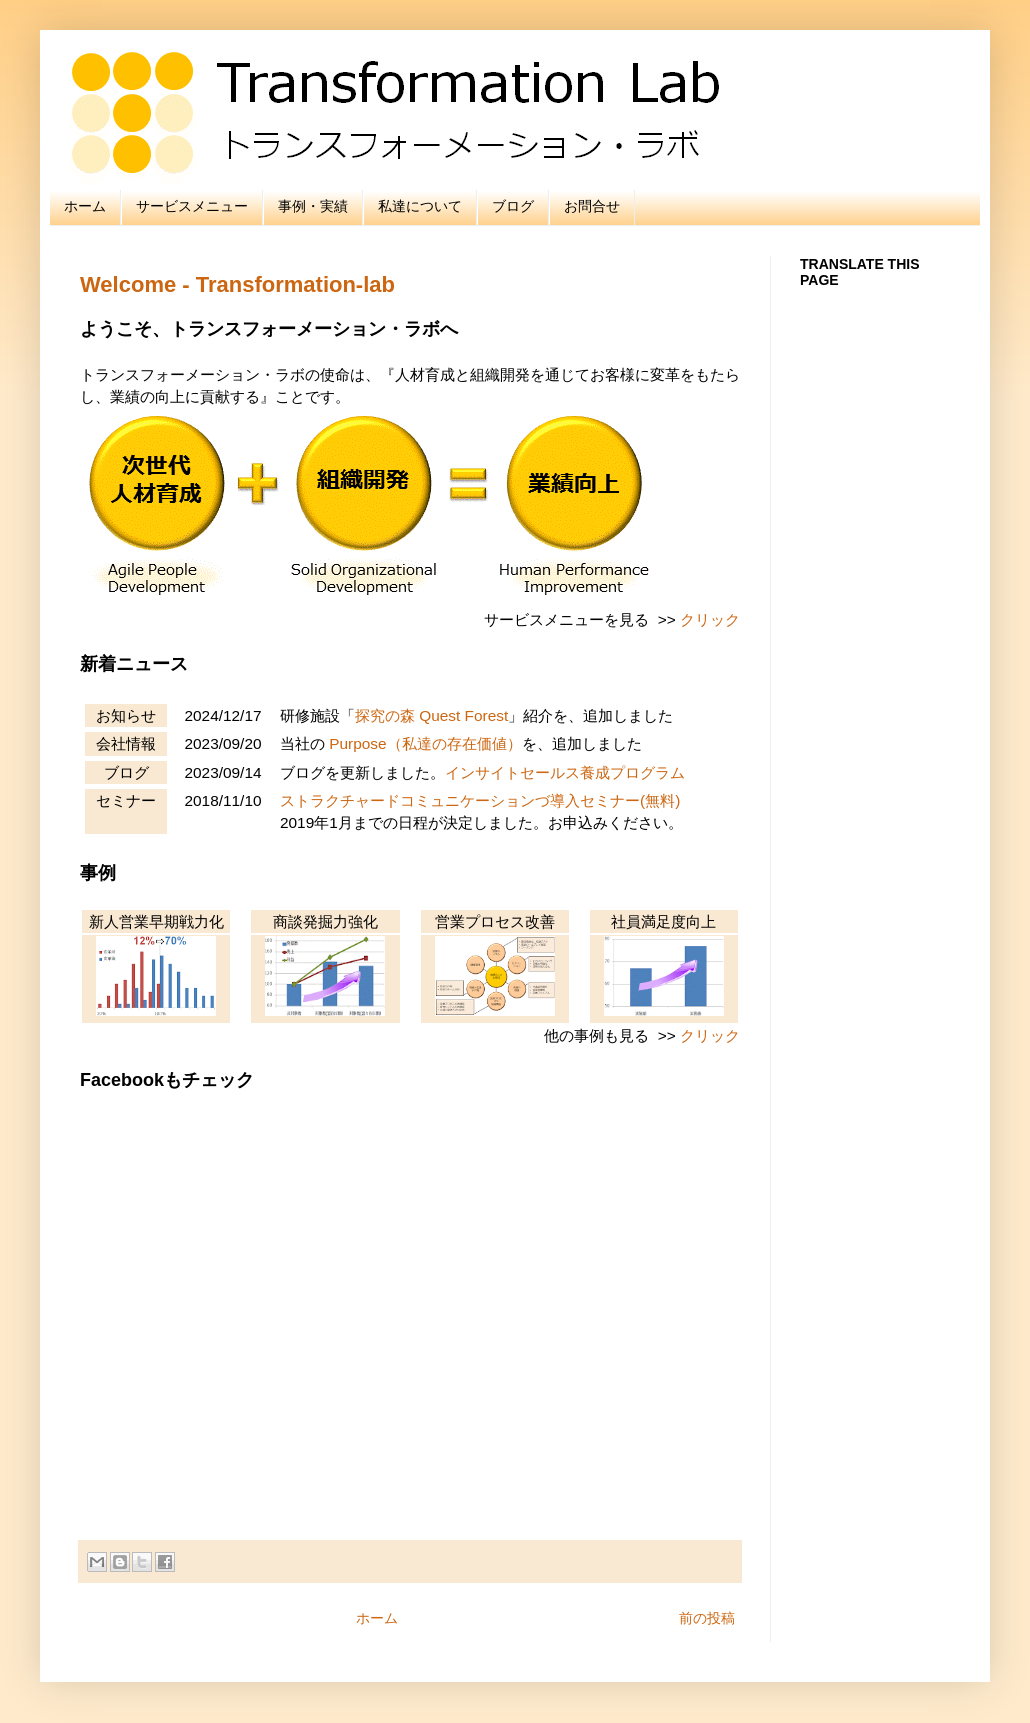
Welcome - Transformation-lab (237, 284)
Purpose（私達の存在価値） (425, 743)
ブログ (513, 206)
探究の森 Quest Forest (431, 715)
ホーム (85, 206)
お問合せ (592, 206)
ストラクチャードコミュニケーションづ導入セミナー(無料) (480, 800)
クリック (710, 619)
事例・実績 (313, 206)
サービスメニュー (192, 206)
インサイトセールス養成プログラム (565, 772)
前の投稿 (707, 1618)
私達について (420, 206)
